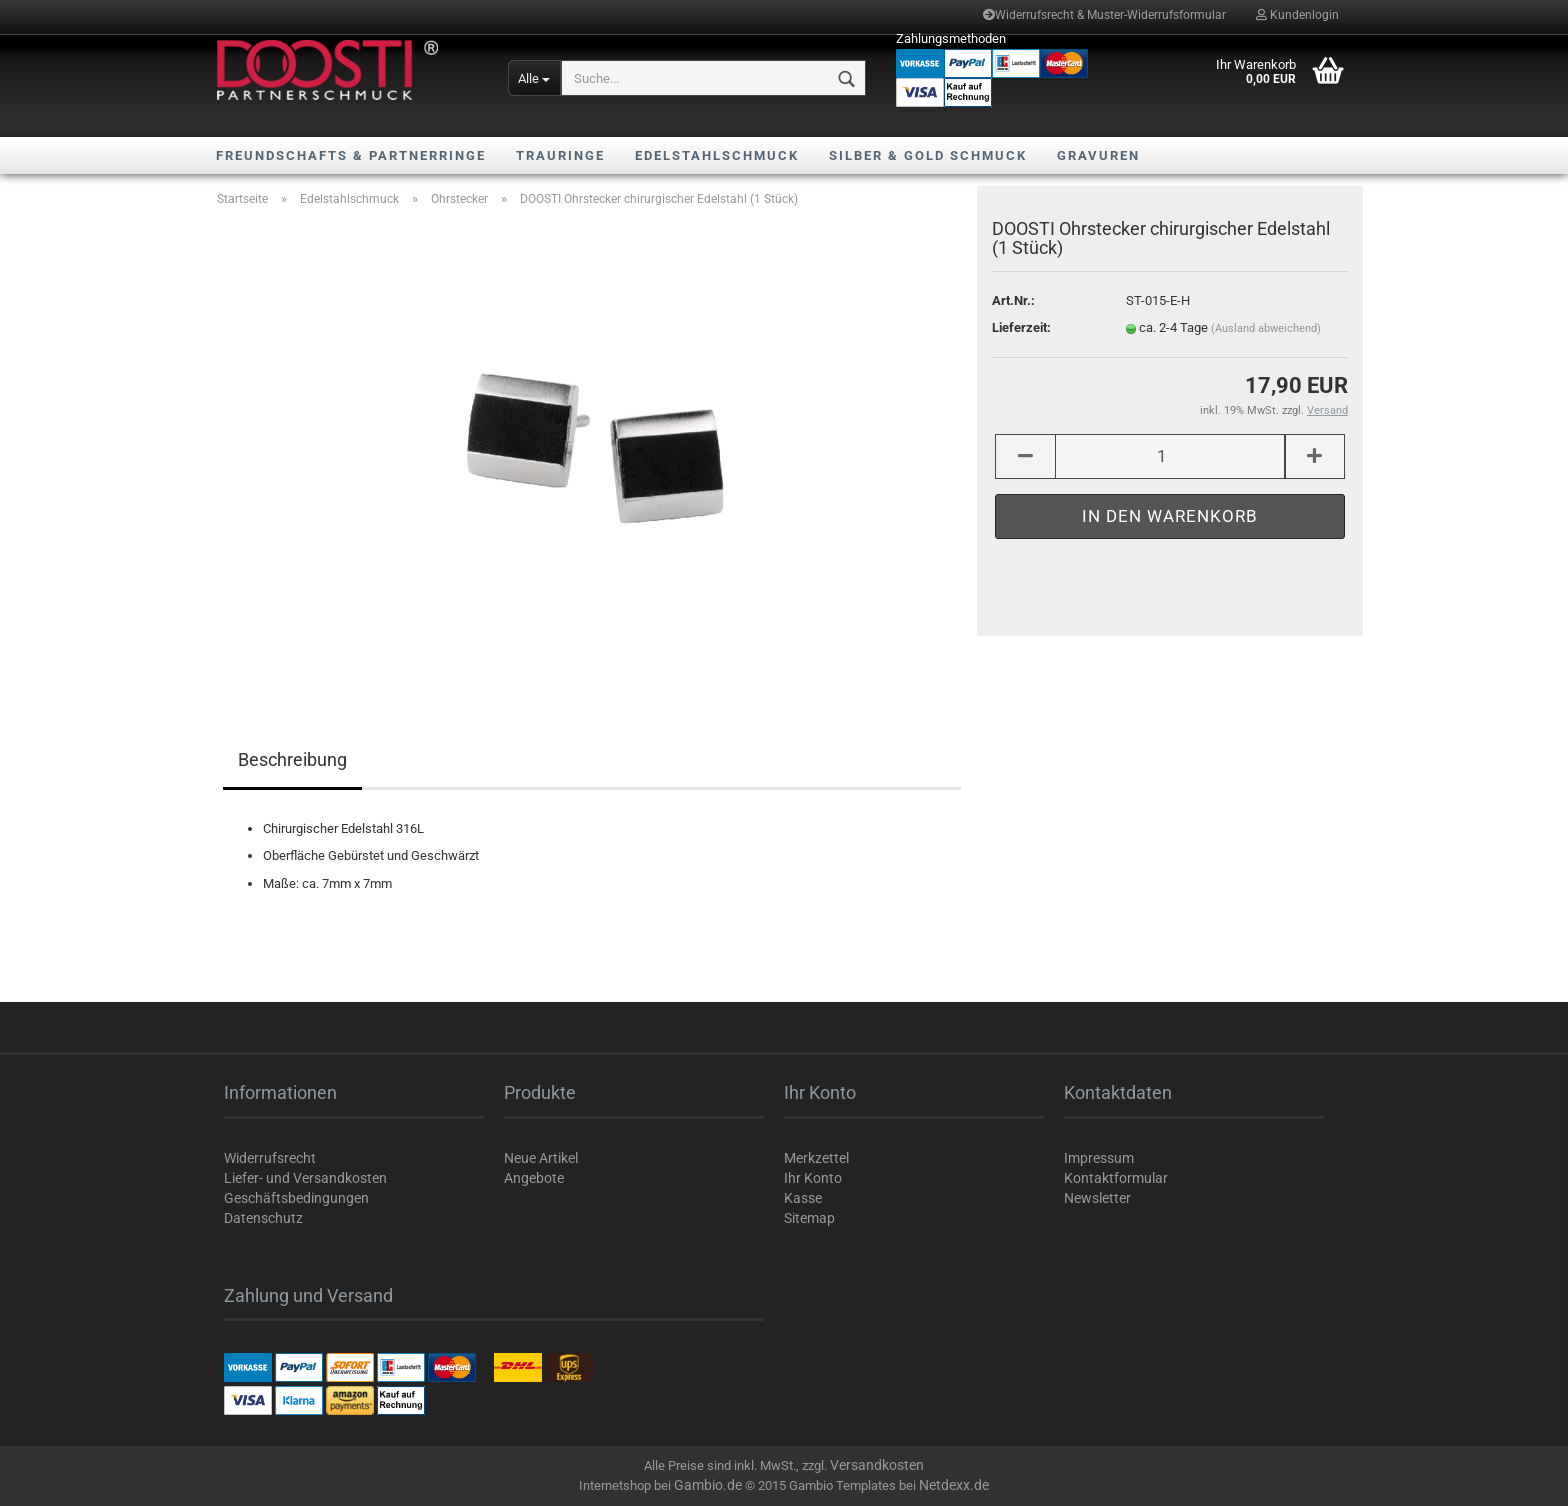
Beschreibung (292, 759)
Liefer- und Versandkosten (305, 1178)
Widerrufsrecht (270, 1158)
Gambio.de (708, 1485)
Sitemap (809, 1218)
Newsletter (1097, 1198)
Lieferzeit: (1021, 327)
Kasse (803, 1198)
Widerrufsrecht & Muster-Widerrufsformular (1104, 15)
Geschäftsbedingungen (296, 1198)
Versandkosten (877, 1465)
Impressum (1099, 1158)
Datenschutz (263, 1218)
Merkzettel (816, 1158)
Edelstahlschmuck (717, 155)
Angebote (534, 1178)
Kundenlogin (1297, 15)
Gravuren (1098, 155)
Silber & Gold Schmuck (928, 155)
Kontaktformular (1116, 1178)
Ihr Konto (813, 1178)
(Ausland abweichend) (1266, 328)
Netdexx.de (954, 1485)
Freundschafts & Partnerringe (351, 155)
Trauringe (560, 155)
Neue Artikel (541, 1158)
